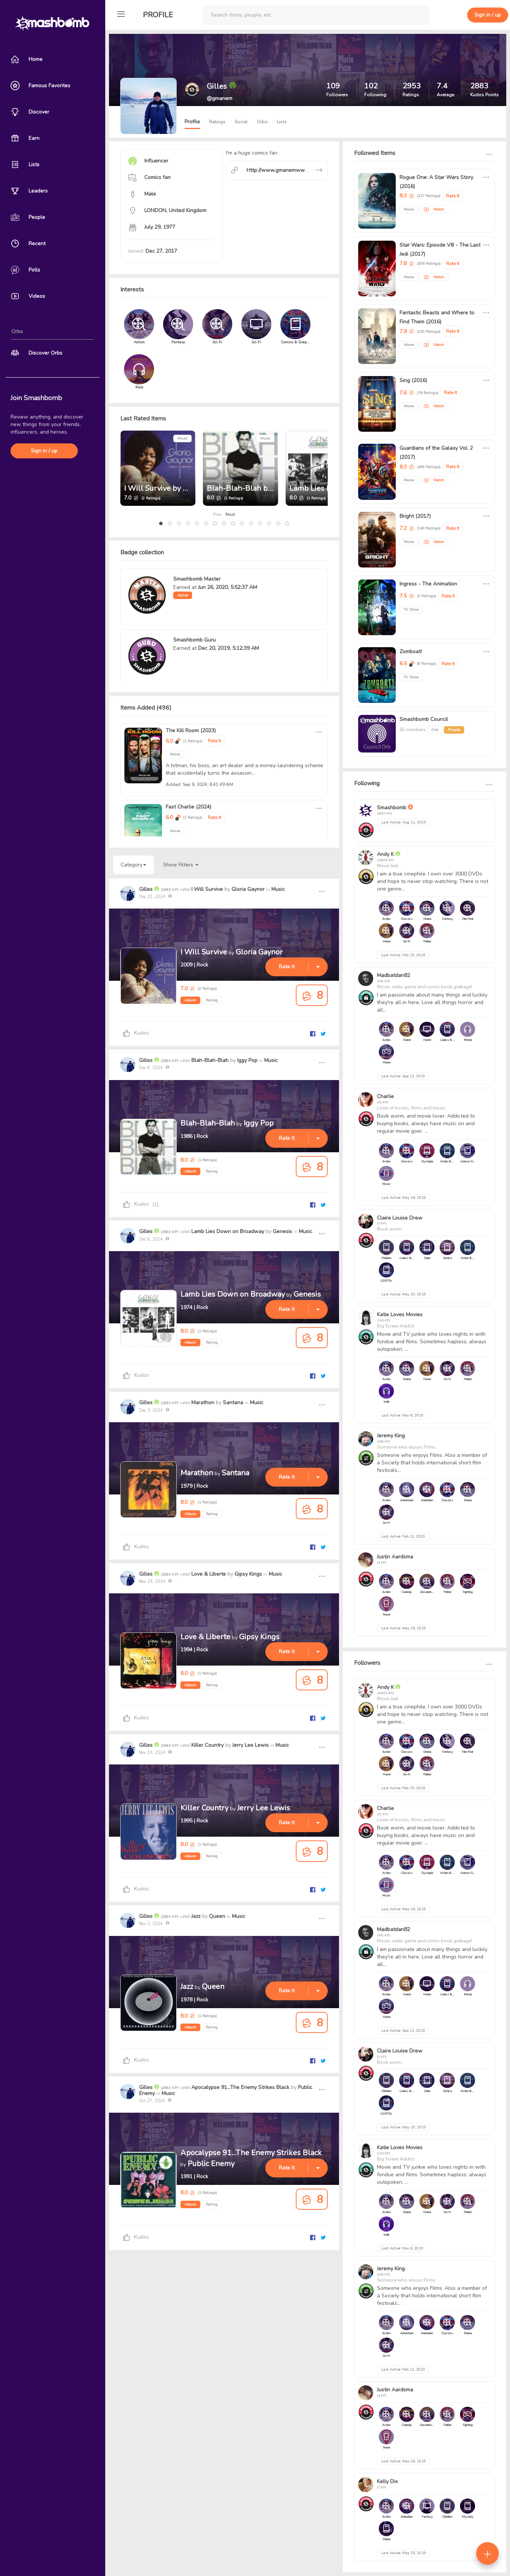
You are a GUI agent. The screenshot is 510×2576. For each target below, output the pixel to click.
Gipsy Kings (248, 1574)
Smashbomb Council (424, 719)
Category (133, 864)
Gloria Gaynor (248, 889)
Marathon (202, 1402)
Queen (217, 1916)
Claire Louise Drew (399, 1217)
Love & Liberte (208, 1574)
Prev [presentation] (217, 514)
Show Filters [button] (180, 864)
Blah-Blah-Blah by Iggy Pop (255, 488)
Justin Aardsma (395, 1556)
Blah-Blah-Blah (210, 1060)
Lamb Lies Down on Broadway (227, 1231)
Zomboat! (411, 651)
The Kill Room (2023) (191, 730)
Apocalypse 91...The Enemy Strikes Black (240, 2087)
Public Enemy (211, 2164)
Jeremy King (391, 1435)
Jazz (195, 1916)
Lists (282, 122)
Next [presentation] (230, 514)
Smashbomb (391, 807)
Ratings (217, 122)
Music (182, 438)
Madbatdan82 (393, 975)
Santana (233, 1402)
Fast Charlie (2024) (188, 806)
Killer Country (207, 1745)
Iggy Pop (247, 1060)
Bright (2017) (415, 516)
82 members (413, 730)
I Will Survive (207, 889)
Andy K (385, 854)
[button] (160, 523)
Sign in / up (44, 450)
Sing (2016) (413, 380)
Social (241, 122)
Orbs (262, 122)
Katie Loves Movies (399, 1314)
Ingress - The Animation (428, 583)
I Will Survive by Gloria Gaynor (177, 488)
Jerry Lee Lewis (250, 1745)
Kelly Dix (387, 2481)
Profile (158, 15)
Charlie (385, 1096)
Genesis (282, 1231)
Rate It (214, 741)
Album (190, 1000)
